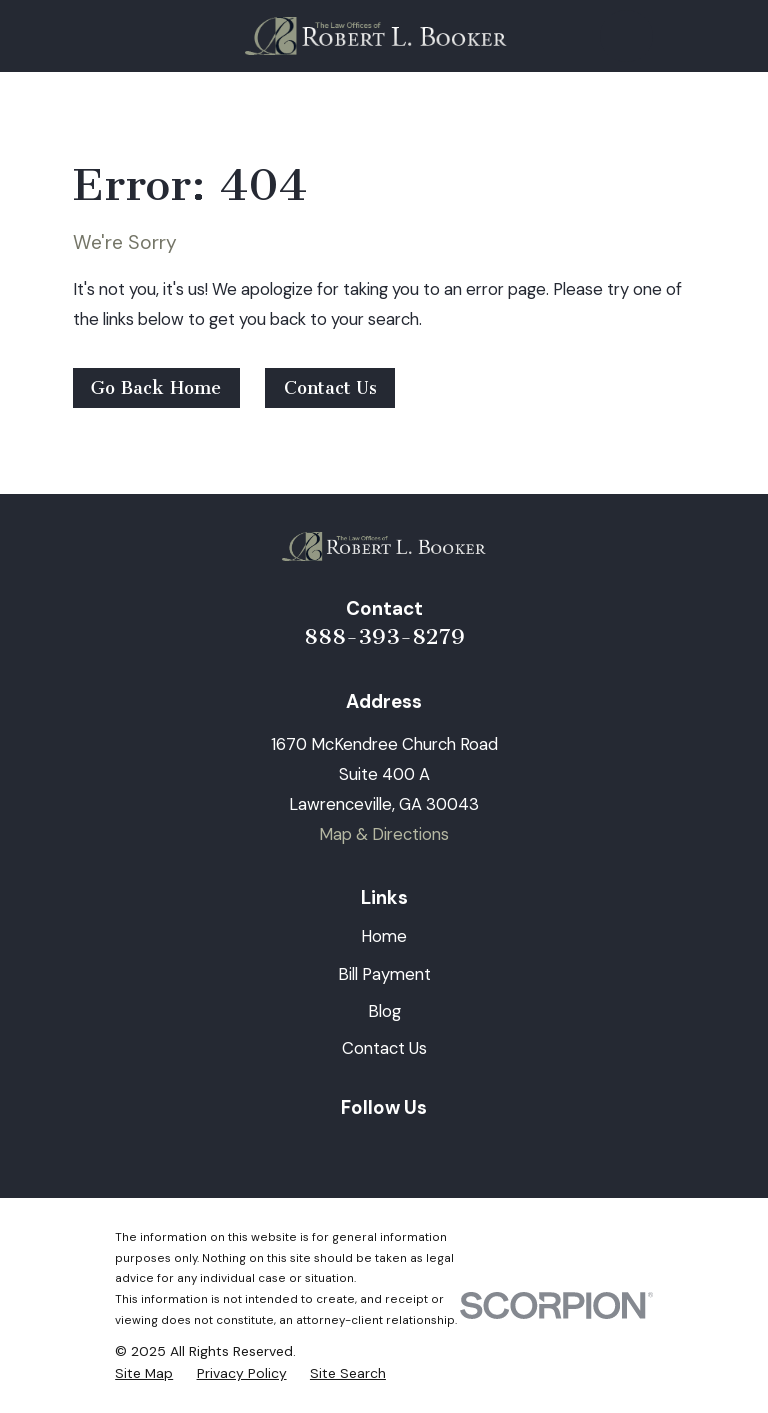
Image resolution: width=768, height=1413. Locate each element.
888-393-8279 (384, 637)
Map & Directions (384, 834)
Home (384, 936)
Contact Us (330, 388)
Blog (384, 1011)
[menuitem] (144, 1373)
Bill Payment (384, 974)
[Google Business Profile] (457, 1147)
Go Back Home (156, 388)
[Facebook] (359, 1147)
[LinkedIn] (310, 1147)
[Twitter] (408, 1147)
